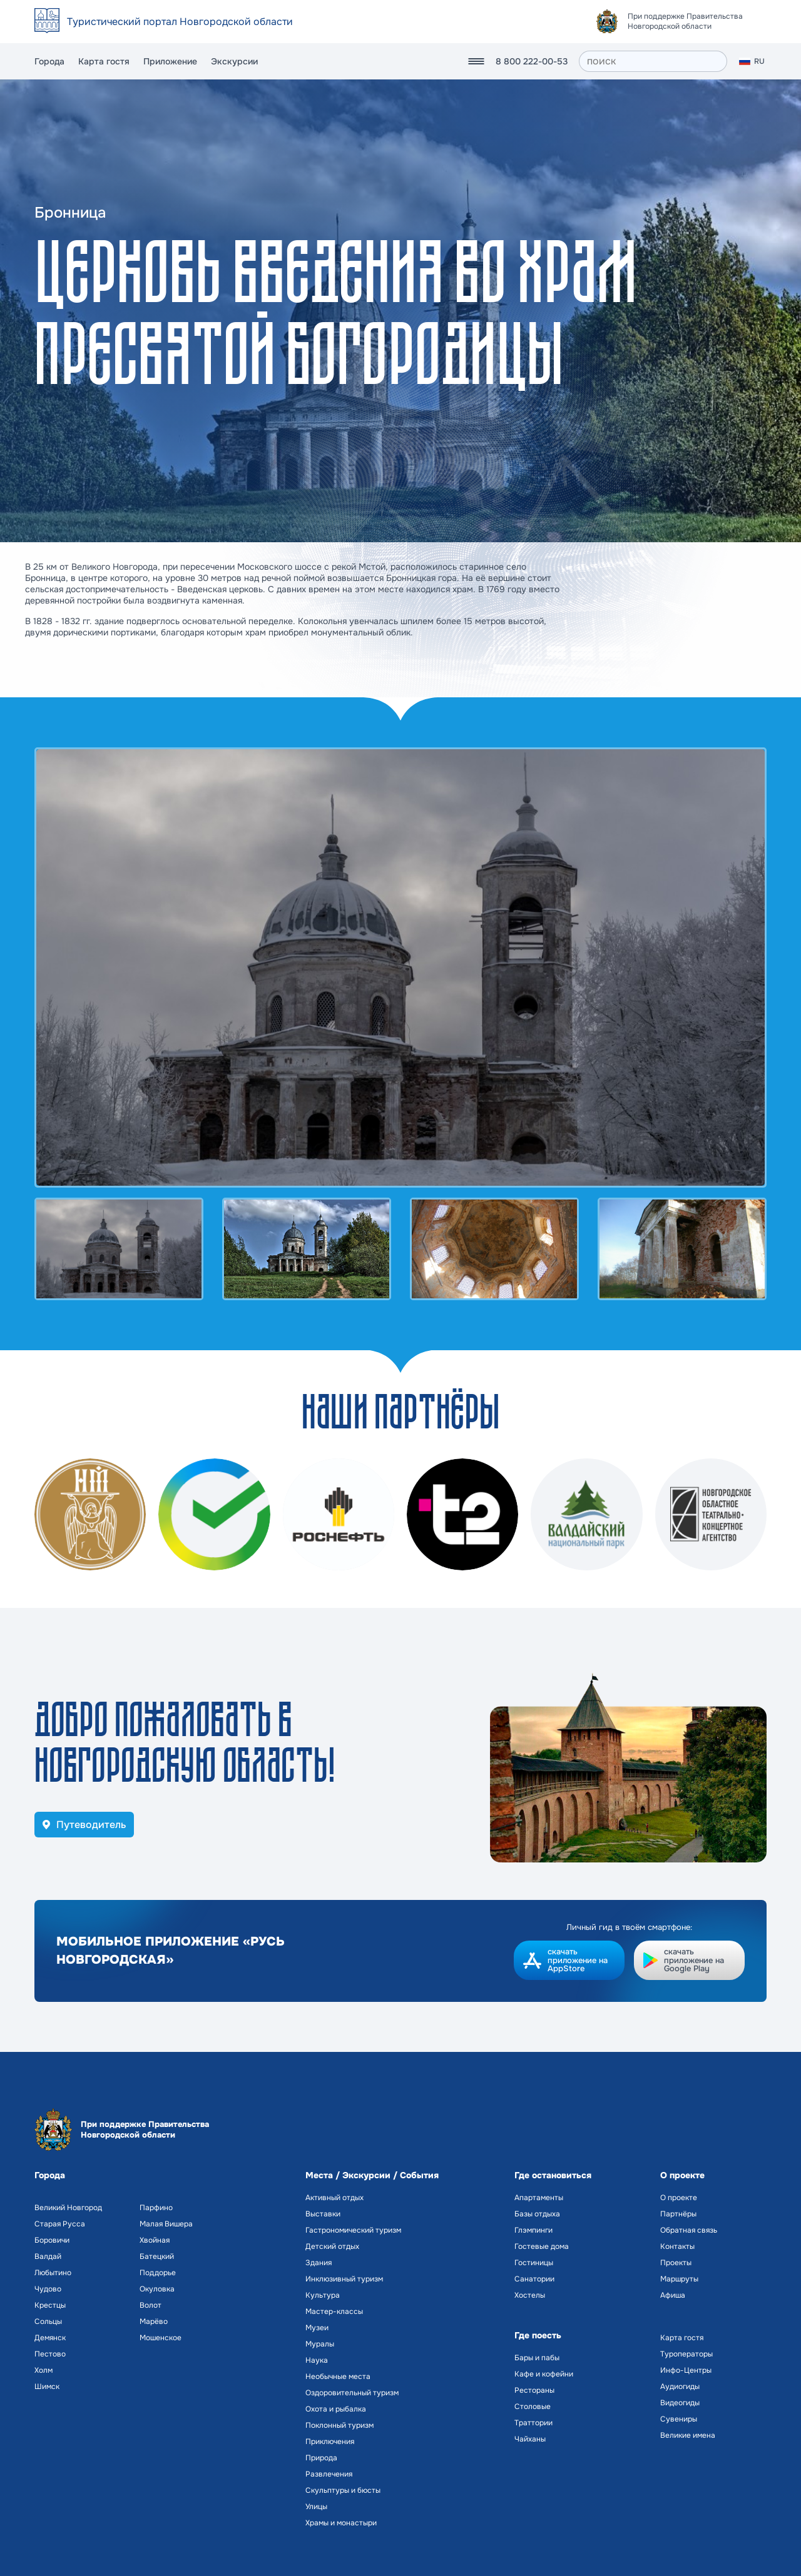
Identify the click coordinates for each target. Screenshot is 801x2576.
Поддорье (158, 2273)
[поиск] (653, 61)
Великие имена (687, 2435)
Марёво (154, 2321)
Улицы (316, 2507)
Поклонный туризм (339, 2425)
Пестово (50, 2354)
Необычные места (337, 2376)
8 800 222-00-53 (532, 61)
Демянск (50, 2338)
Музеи (317, 2328)
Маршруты (679, 2279)
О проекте (678, 2198)
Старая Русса (59, 2224)
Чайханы (530, 2439)
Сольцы (48, 2321)
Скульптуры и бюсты (342, 2490)
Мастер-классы (334, 2311)
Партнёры (678, 2214)
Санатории (534, 2279)
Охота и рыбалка (335, 2409)
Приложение (170, 61)
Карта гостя (104, 61)
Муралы (319, 2344)
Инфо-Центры (686, 2370)
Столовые (532, 2407)
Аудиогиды (680, 2387)
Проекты (675, 2263)
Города (49, 61)
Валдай (47, 2256)
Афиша (672, 2295)
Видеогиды (680, 2403)
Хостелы (529, 2295)
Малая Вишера (166, 2224)
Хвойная (155, 2240)
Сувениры (678, 2419)
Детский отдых (332, 2246)
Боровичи (51, 2240)
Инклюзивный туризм (344, 2279)
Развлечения (328, 2474)
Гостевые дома (541, 2246)
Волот (150, 2305)
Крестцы (50, 2305)
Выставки (322, 2214)
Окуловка (157, 2289)
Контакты (677, 2246)
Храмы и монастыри (341, 2523)
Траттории (533, 2423)
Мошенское (160, 2338)
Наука (316, 2360)
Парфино (156, 2208)
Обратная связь (688, 2230)
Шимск (46, 2387)
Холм (43, 2370)
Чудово (47, 2289)
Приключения (329, 2442)
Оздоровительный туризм (352, 2393)
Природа (321, 2458)
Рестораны (534, 2390)
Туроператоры (686, 2354)
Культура (322, 2295)
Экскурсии (234, 61)
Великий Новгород (68, 2208)
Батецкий (157, 2256)
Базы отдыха (537, 2214)
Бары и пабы (536, 2358)
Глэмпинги (533, 2230)
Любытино (52, 2273)
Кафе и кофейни (543, 2374)
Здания (318, 2263)
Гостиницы (533, 2263)
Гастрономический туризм (353, 2230)
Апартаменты (538, 2198)
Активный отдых (334, 2198)
